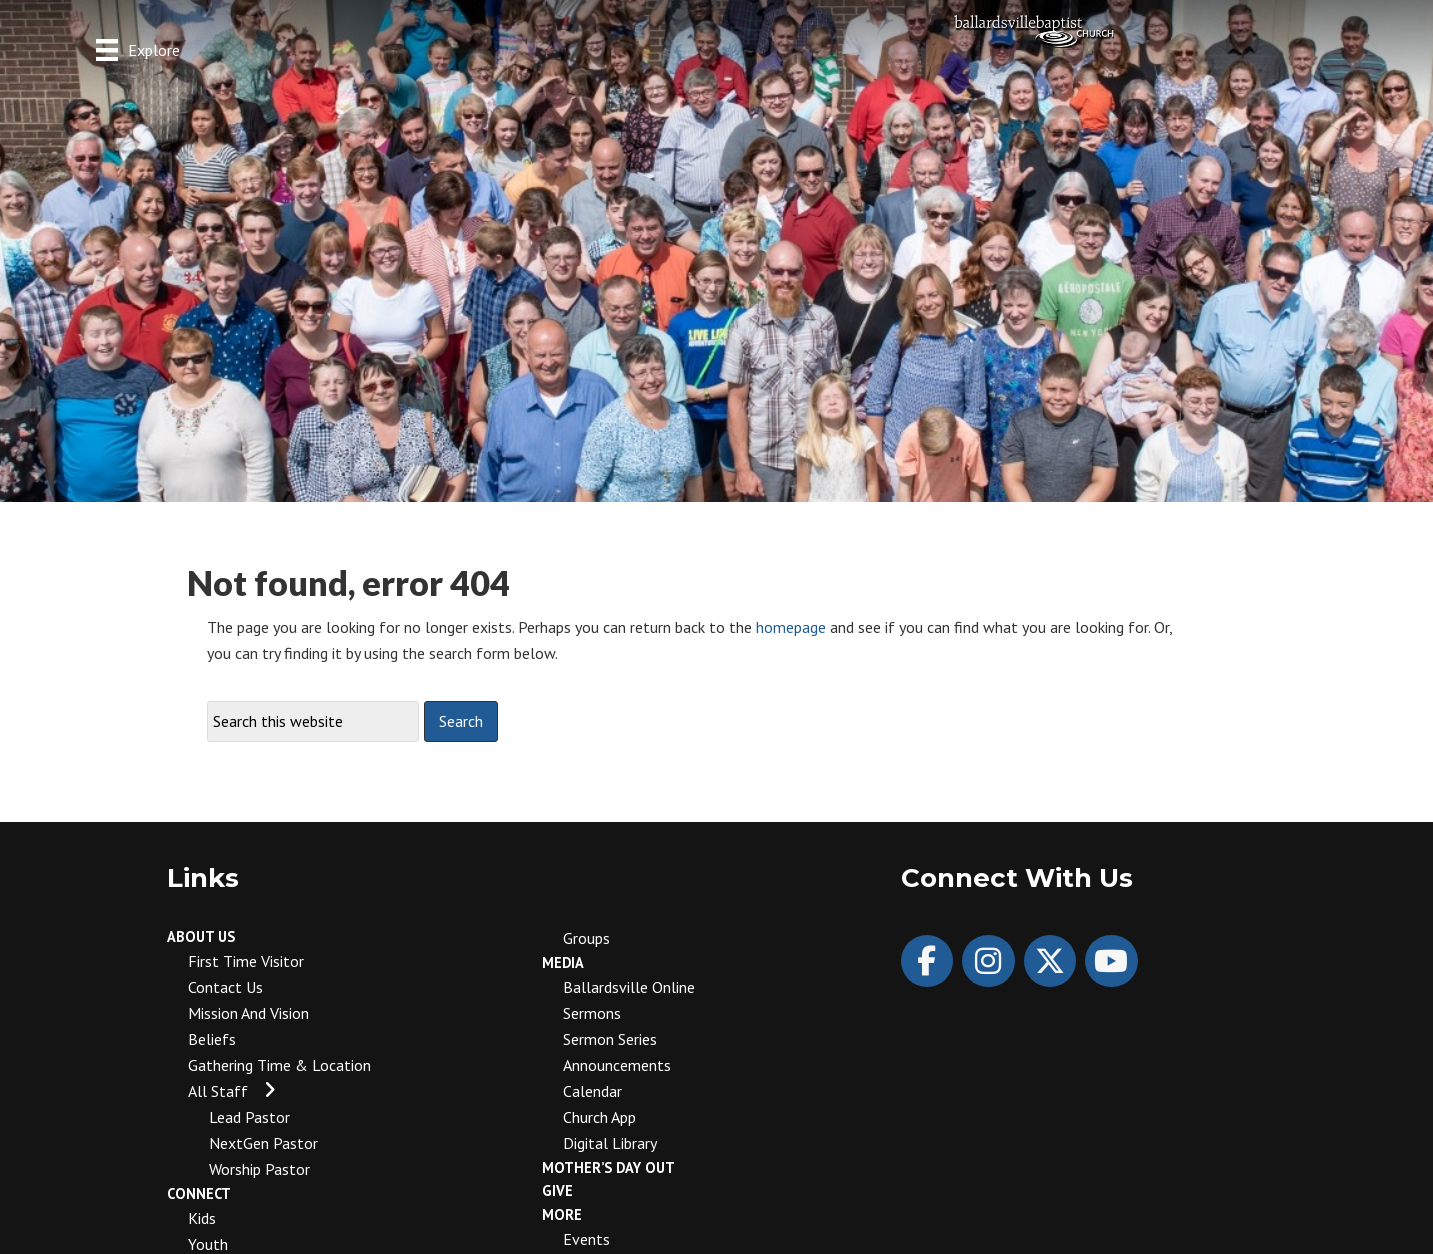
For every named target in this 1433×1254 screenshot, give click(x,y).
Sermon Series (610, 1039)
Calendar (592, 1091)
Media (563, 962)
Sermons (592, 1013)
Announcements (617, 1065)
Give (557, 1190)
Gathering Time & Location (279, 1065)
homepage (791, 627)
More (562, 1214)
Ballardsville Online (629, 987)
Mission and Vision (248, 1013)
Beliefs (212, 1039)
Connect (199, 1193)
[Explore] (138, 49)
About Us (201, 936)
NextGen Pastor (263, 1143)
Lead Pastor (249, 1117)
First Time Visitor (246, 961)
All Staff (218, 1091)
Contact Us (225, 987)
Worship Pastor (259, 1169)
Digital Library (610, 1143)
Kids (202, 1218)
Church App (599, 1117)
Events (586, 1239)
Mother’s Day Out (608, 1167)
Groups (586, 938)
